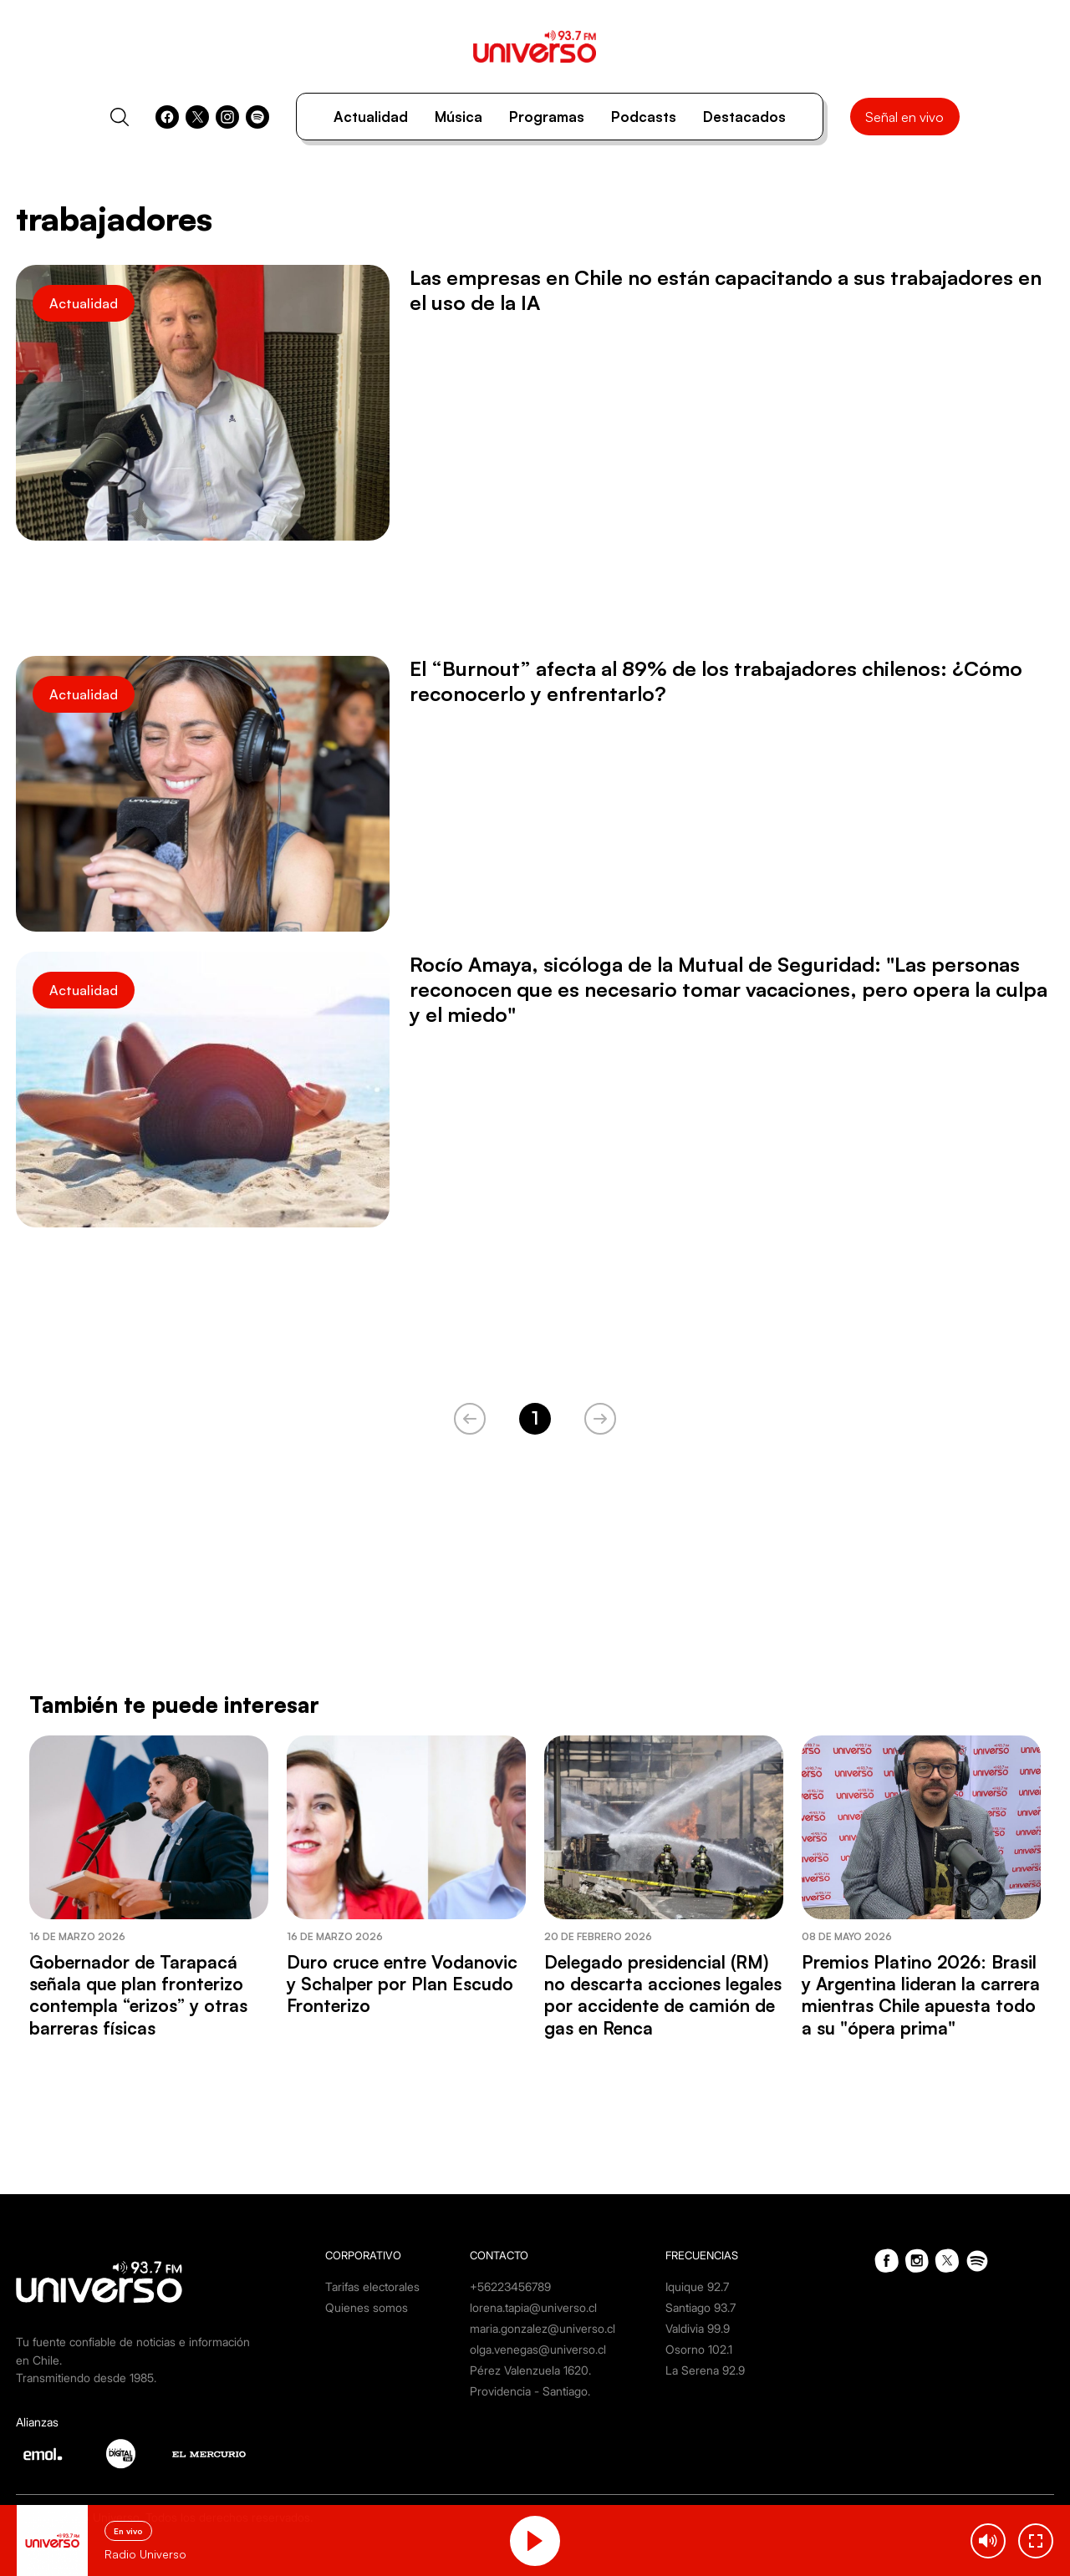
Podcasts (643, 116)
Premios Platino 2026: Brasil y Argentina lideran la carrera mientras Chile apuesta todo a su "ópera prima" (921, 1995)
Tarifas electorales (372, 2286)
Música (458, 116)
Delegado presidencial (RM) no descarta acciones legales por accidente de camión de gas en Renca (663, 1995)
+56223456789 (510, 2286)
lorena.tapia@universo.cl (533, 2307)
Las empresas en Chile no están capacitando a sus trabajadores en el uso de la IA (726, 290)
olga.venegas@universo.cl (538, 2349)
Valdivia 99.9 (697, 2328)
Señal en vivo (904, 117)
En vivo (128, 2531)
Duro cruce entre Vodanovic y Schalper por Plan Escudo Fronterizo (402, 1984)
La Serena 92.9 (705, 2370)
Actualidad (371, 116)
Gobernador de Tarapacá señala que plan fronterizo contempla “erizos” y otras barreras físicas (138, 1995)
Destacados (744, 116)
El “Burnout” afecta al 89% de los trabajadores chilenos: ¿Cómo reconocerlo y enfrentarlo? (716, 681)
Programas (546, 116)
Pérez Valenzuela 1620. (530, 2370)
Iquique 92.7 (697, 2286)
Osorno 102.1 (698, 2349)
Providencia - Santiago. (530, 2391)
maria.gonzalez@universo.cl (542, 2328)
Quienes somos (366, 2307)
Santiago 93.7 (700, 2307)
